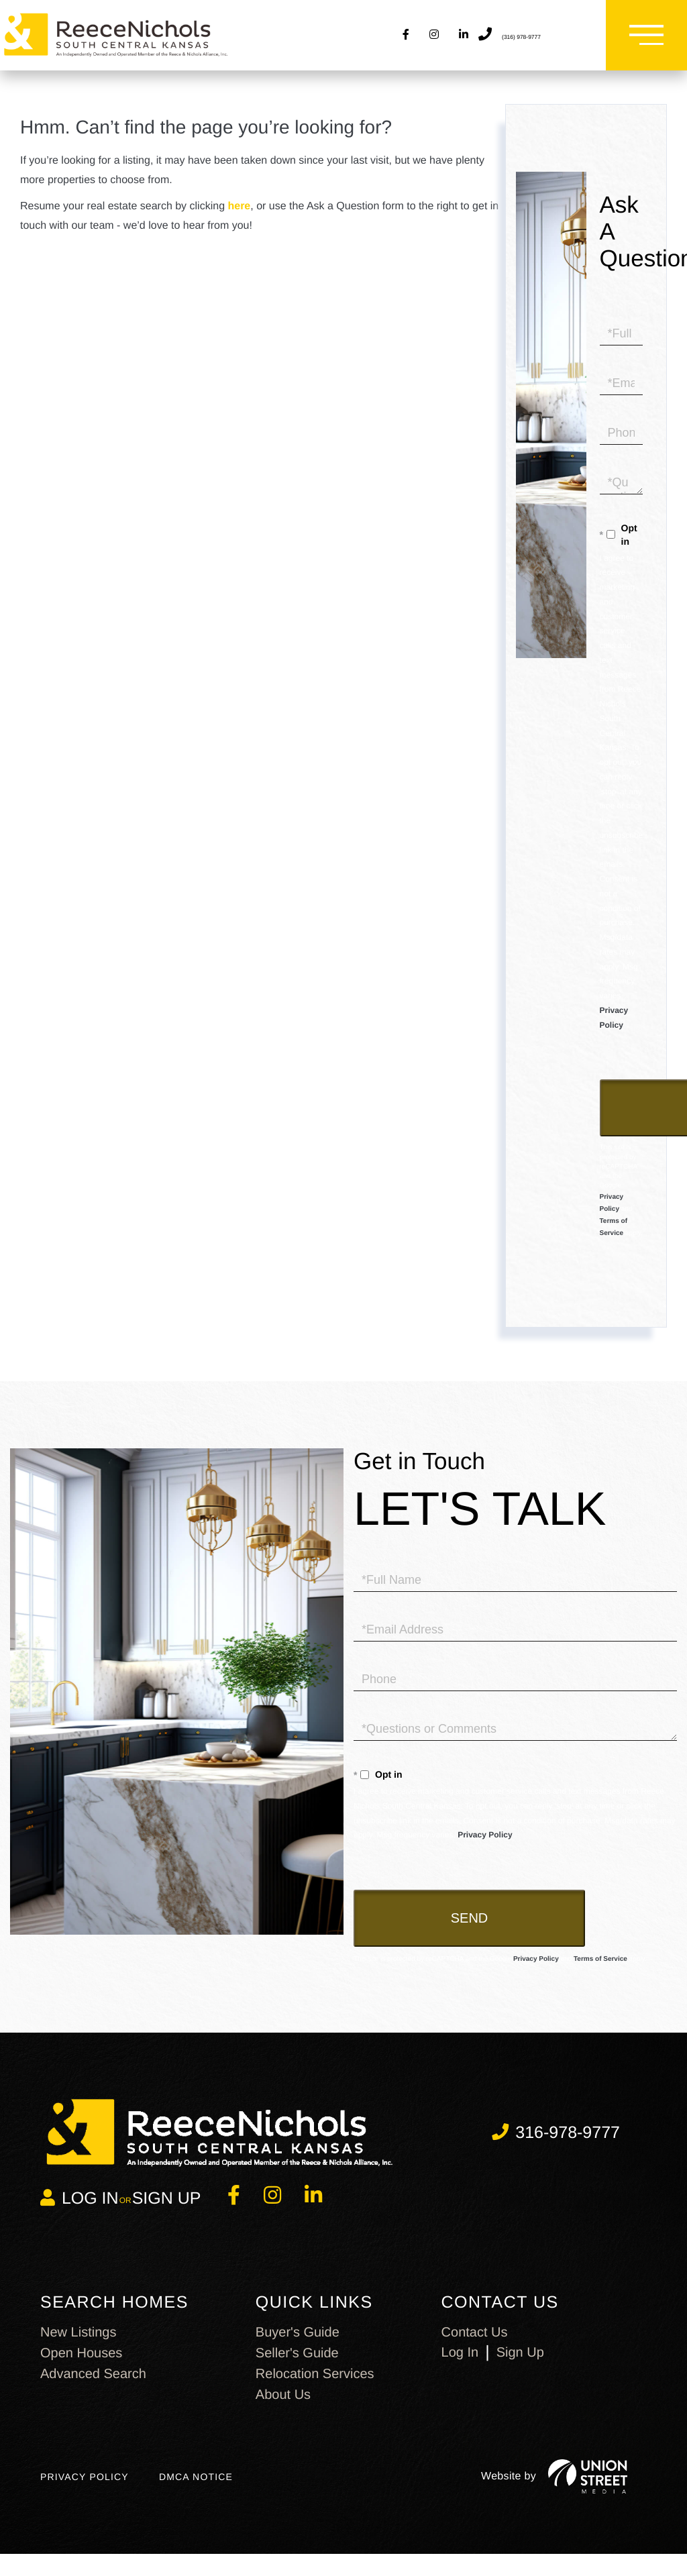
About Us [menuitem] (283, 2408)
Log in (90, 2211)
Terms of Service (600, 1973)
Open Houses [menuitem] (81, 2366)
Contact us (474, 2346)
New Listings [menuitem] (78, 2346)
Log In (460, 2366)
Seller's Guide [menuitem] (297, 2366)
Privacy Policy (485, 1849)
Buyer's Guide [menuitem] (297, 2346)
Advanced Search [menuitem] (93, 2387)
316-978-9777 (567, 2146)
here (238, 220)
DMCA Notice (196, 2494)
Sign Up (166, 2211)
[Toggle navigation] (640, 42)
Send (469, 1932)
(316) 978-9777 (535, 41)
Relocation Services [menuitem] (315, 2387)
